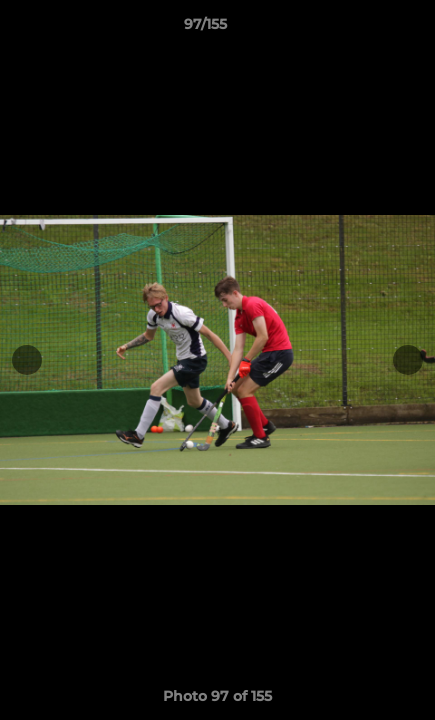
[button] (363, 29)
